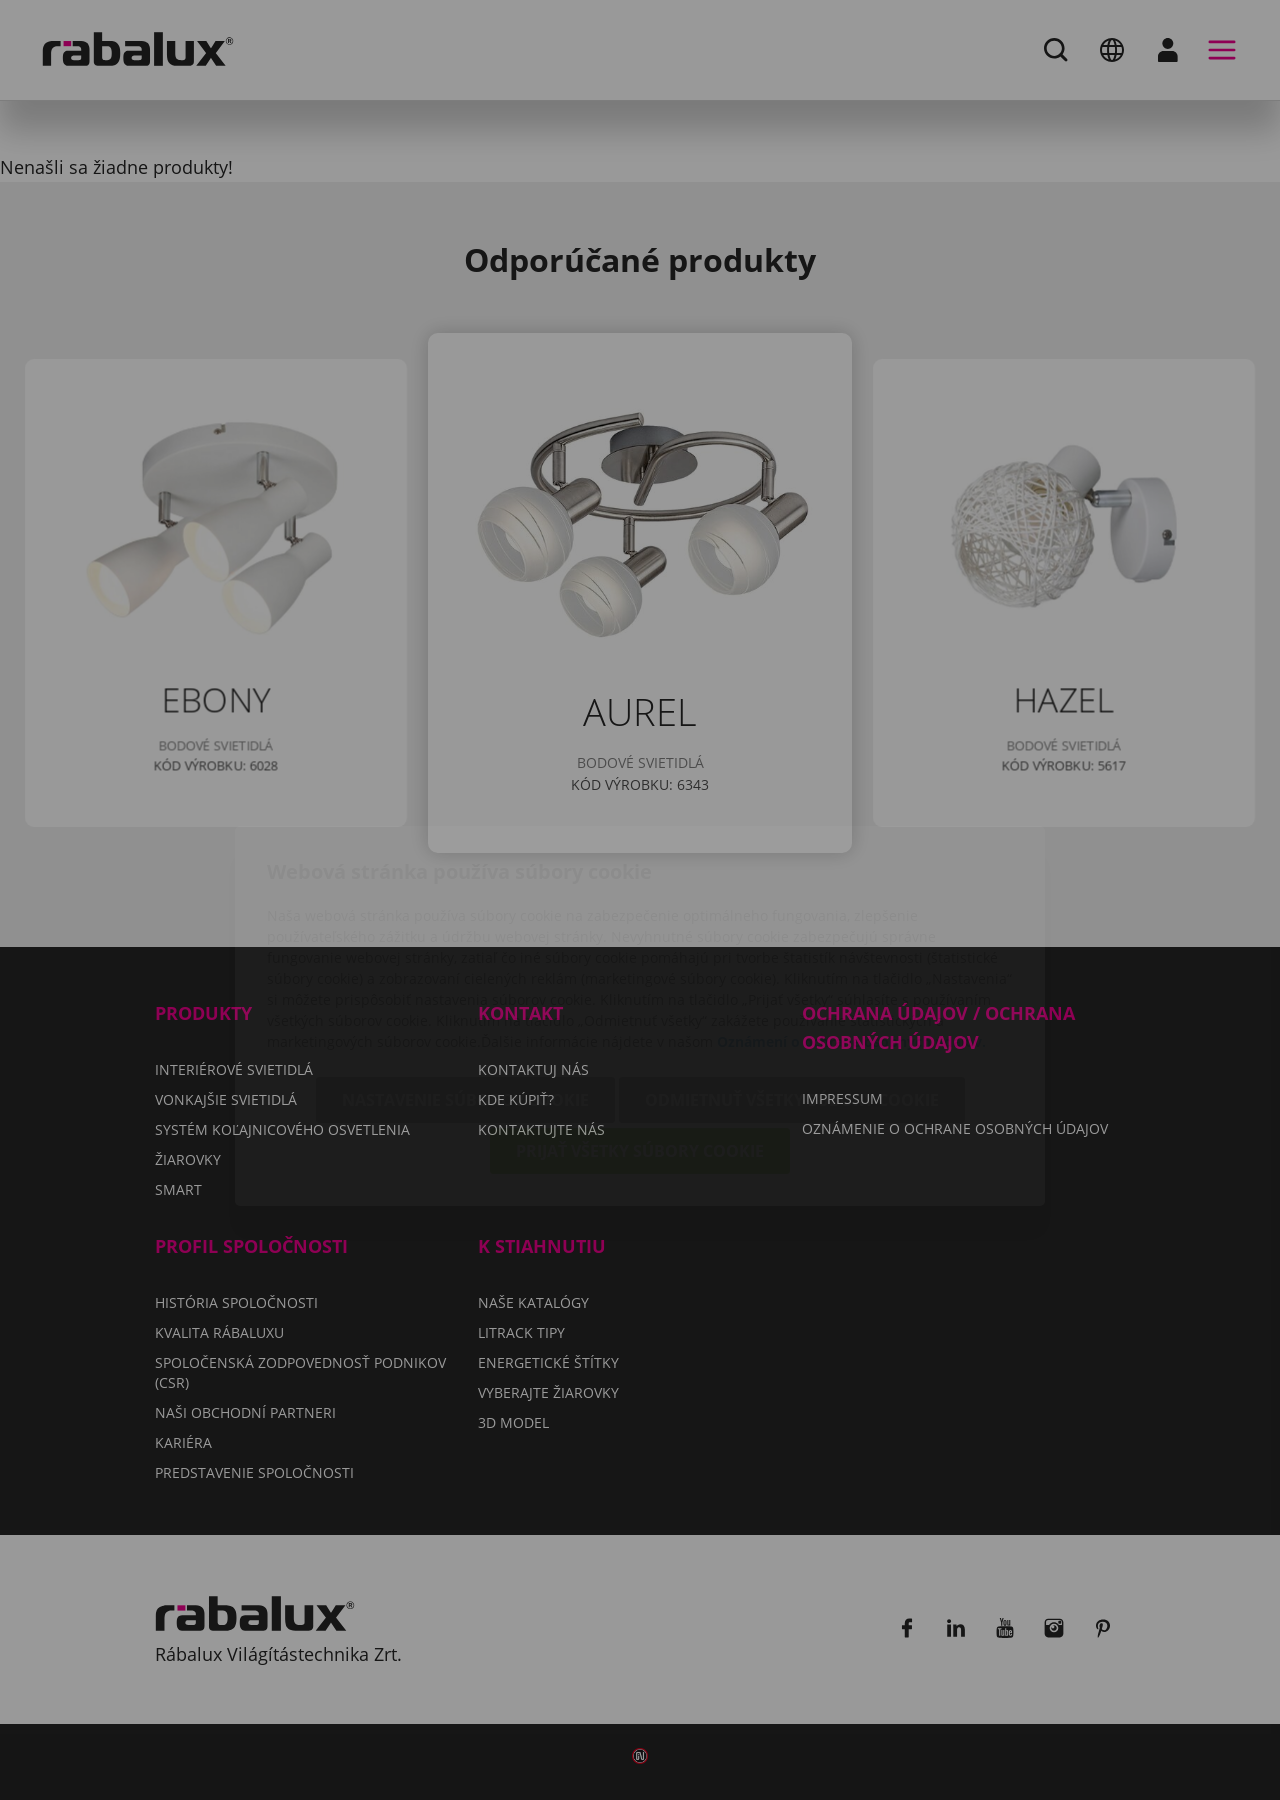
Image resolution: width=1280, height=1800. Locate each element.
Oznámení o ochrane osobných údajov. (851, 925)
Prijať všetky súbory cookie (640, 1035)
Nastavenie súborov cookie (465, 984)
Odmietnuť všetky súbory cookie (792, 984)
